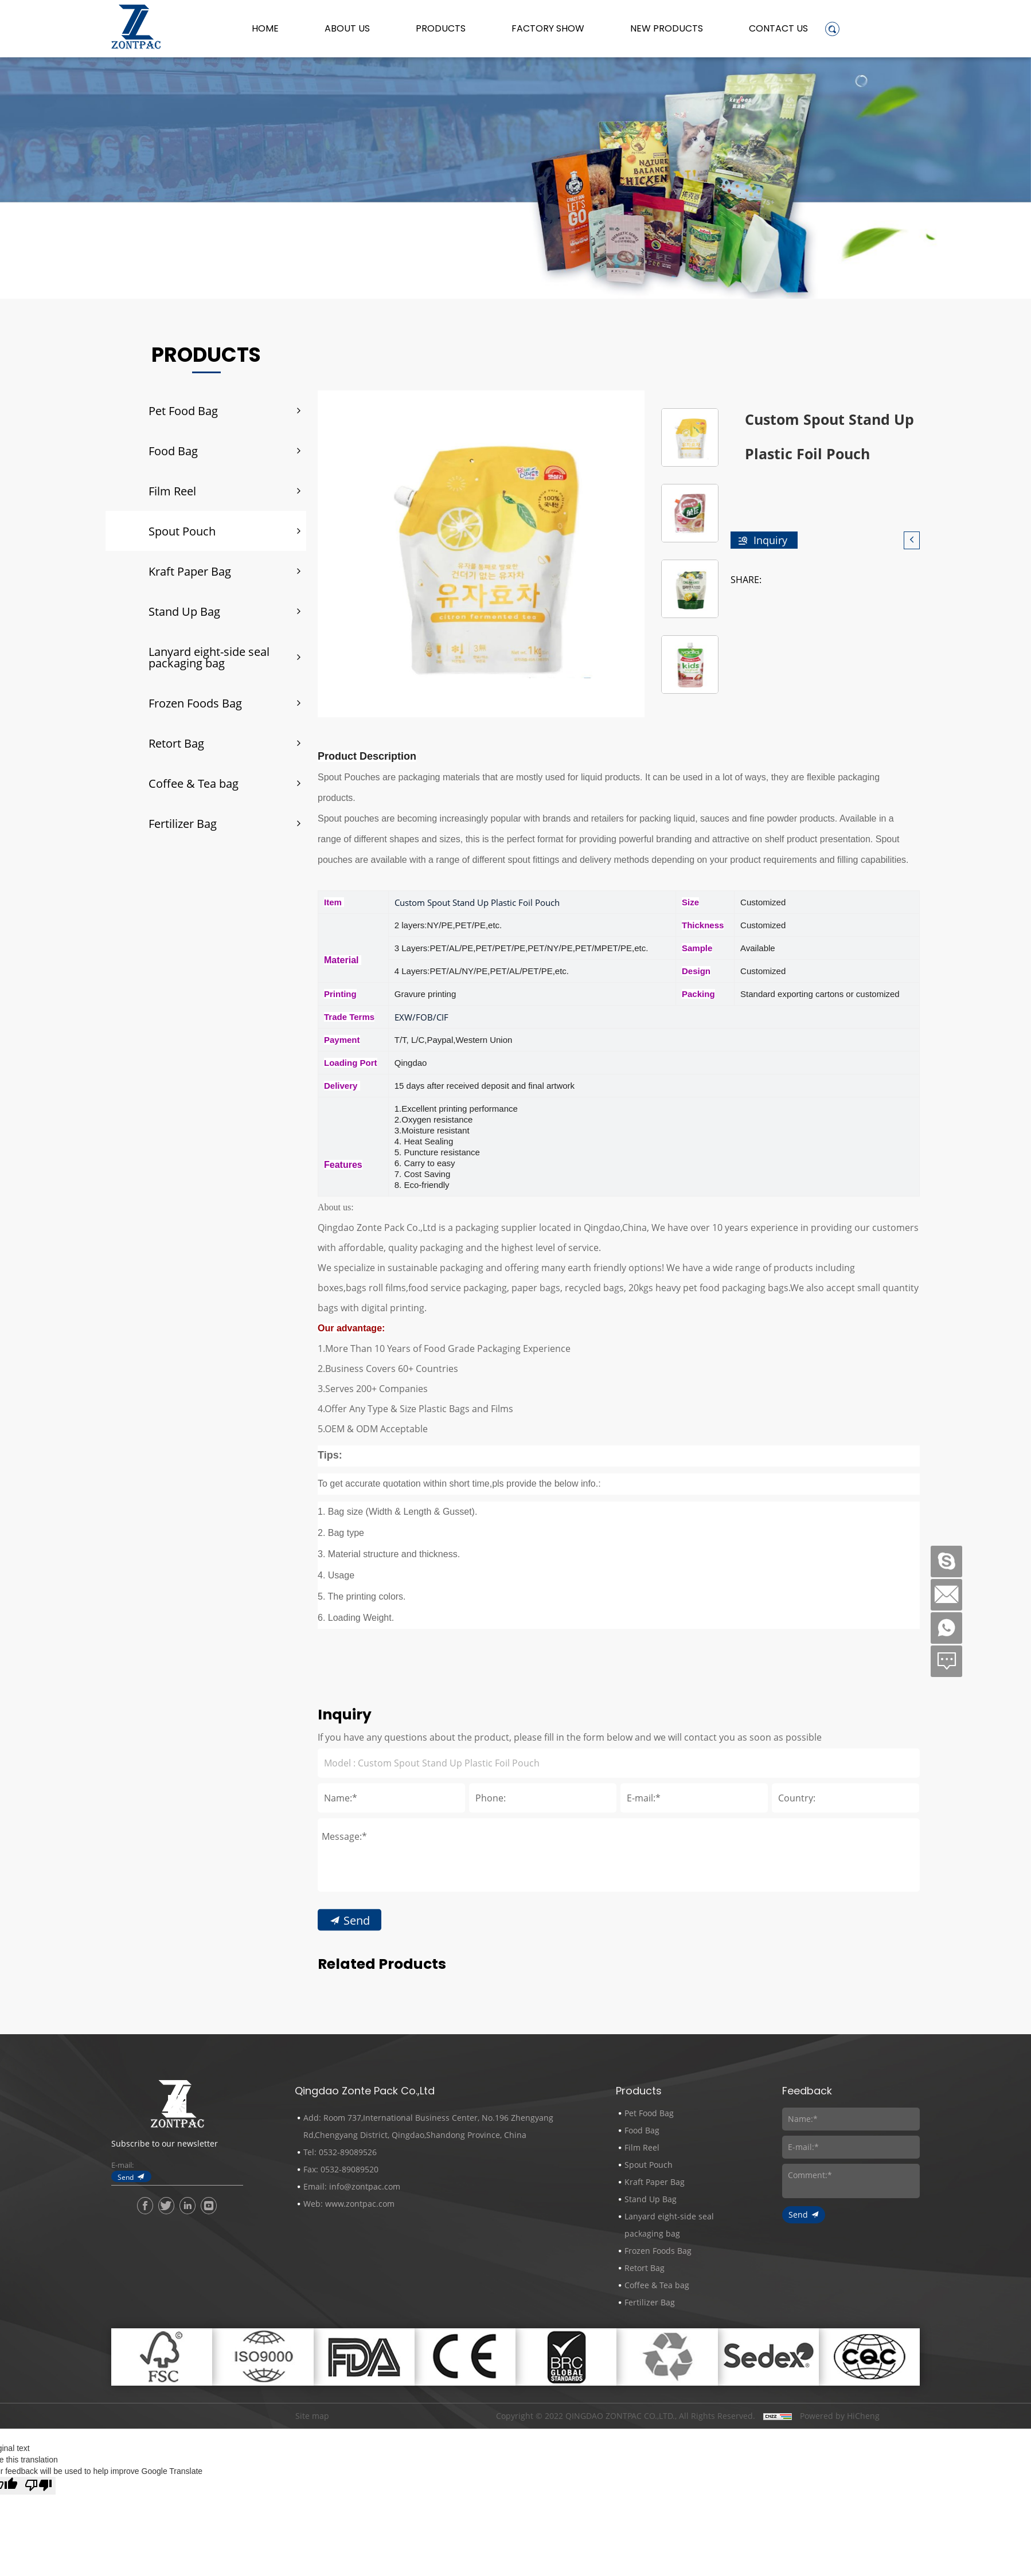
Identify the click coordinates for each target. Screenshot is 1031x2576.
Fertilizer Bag (183, 823)
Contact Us (778, 28)
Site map (312, 2415)
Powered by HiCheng (840, 2416)
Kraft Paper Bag (190, 571)
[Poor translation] (38, 2486)
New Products (666, 28)
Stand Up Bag (184, 611)
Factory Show (547, 28)
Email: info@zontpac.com (351, 2186)
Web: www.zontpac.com (349, 2203)
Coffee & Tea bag (194, 783)
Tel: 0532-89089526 (340, 2152)
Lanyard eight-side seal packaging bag (209, 657)
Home (265, 28)
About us (347, 28)
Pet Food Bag (183, 410)
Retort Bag (176, 743)
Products (441, 28)
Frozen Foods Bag (195, 702)
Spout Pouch (182, 530)
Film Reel (172, 490)
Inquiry (770, 540)
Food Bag (173, 450)
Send (126, 2177)
